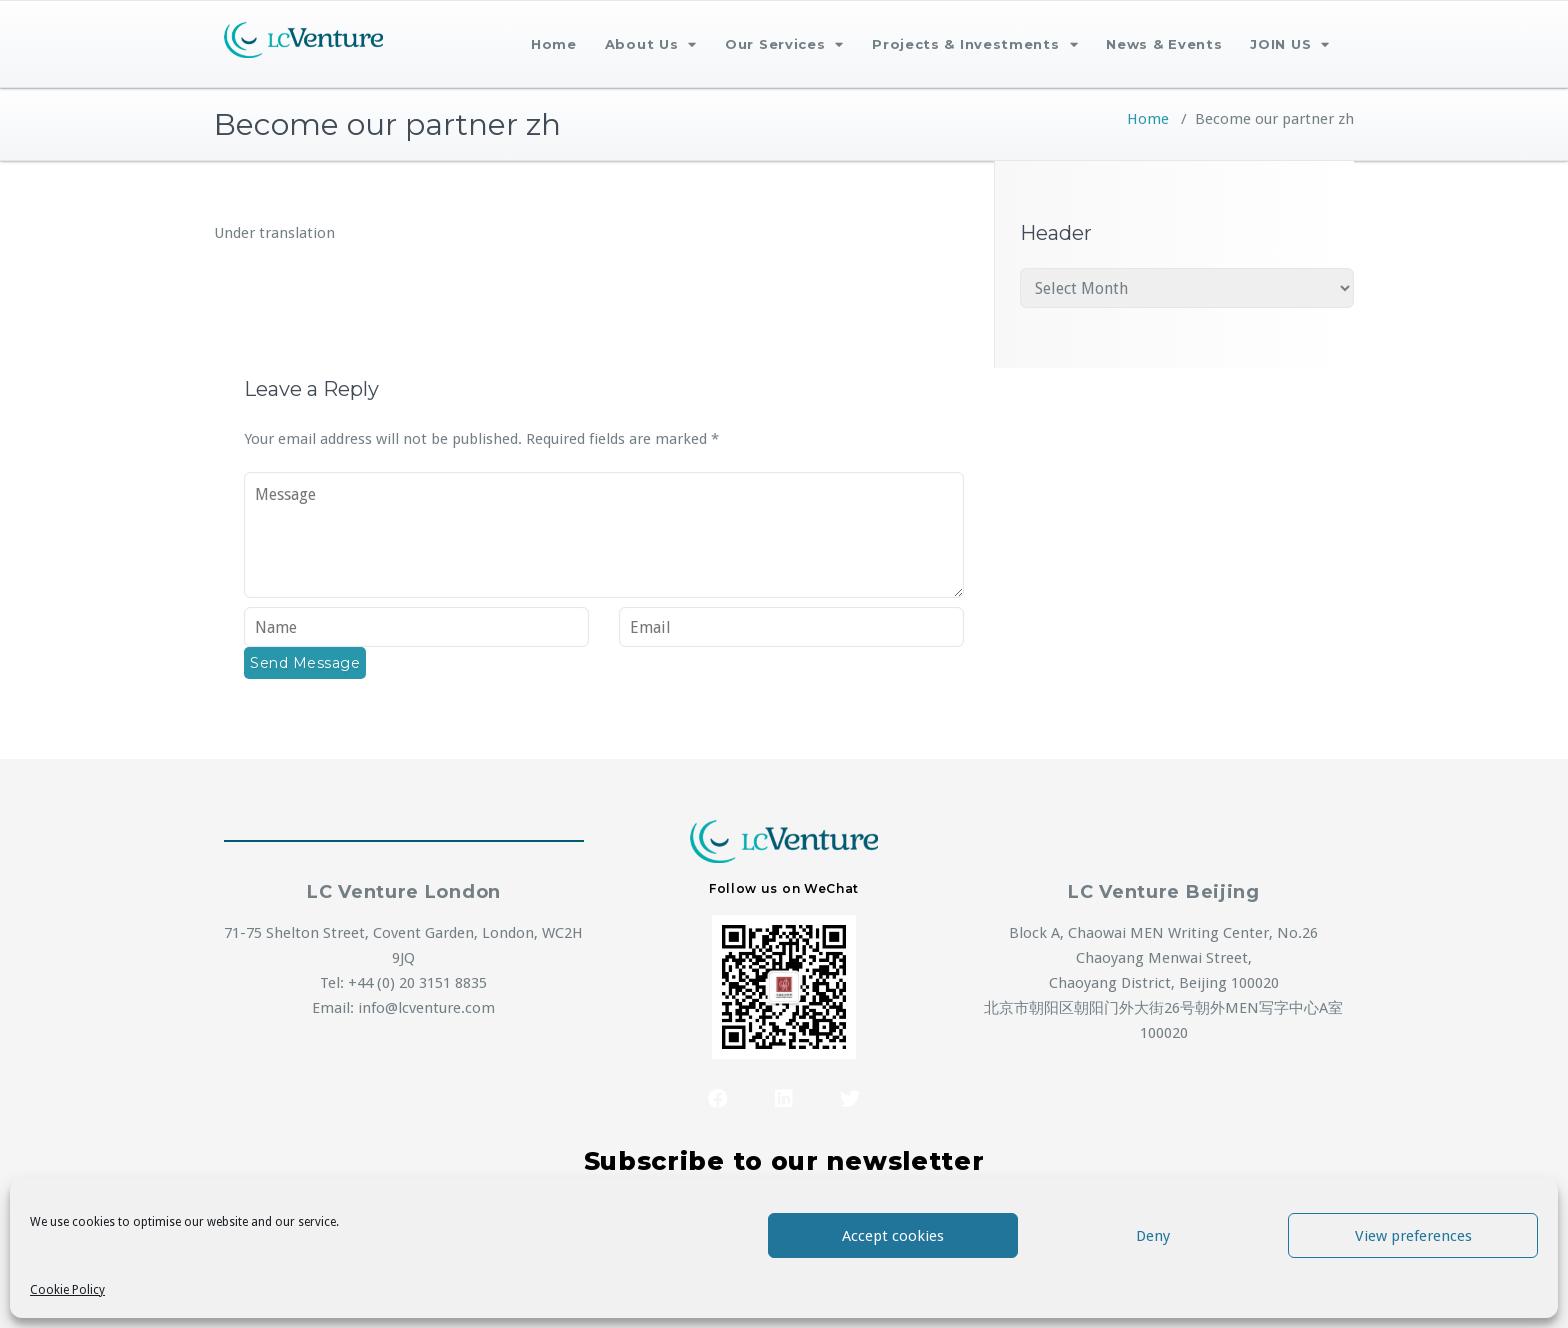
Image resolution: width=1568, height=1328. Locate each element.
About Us (651, 44)
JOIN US (1290, 44)
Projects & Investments (975, 44)
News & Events (1164, 44)
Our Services (784, 44)
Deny (1153, 1236)
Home (554, 44)
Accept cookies (893, 1236)
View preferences (1413, 1236)
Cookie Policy (67, 1290)
